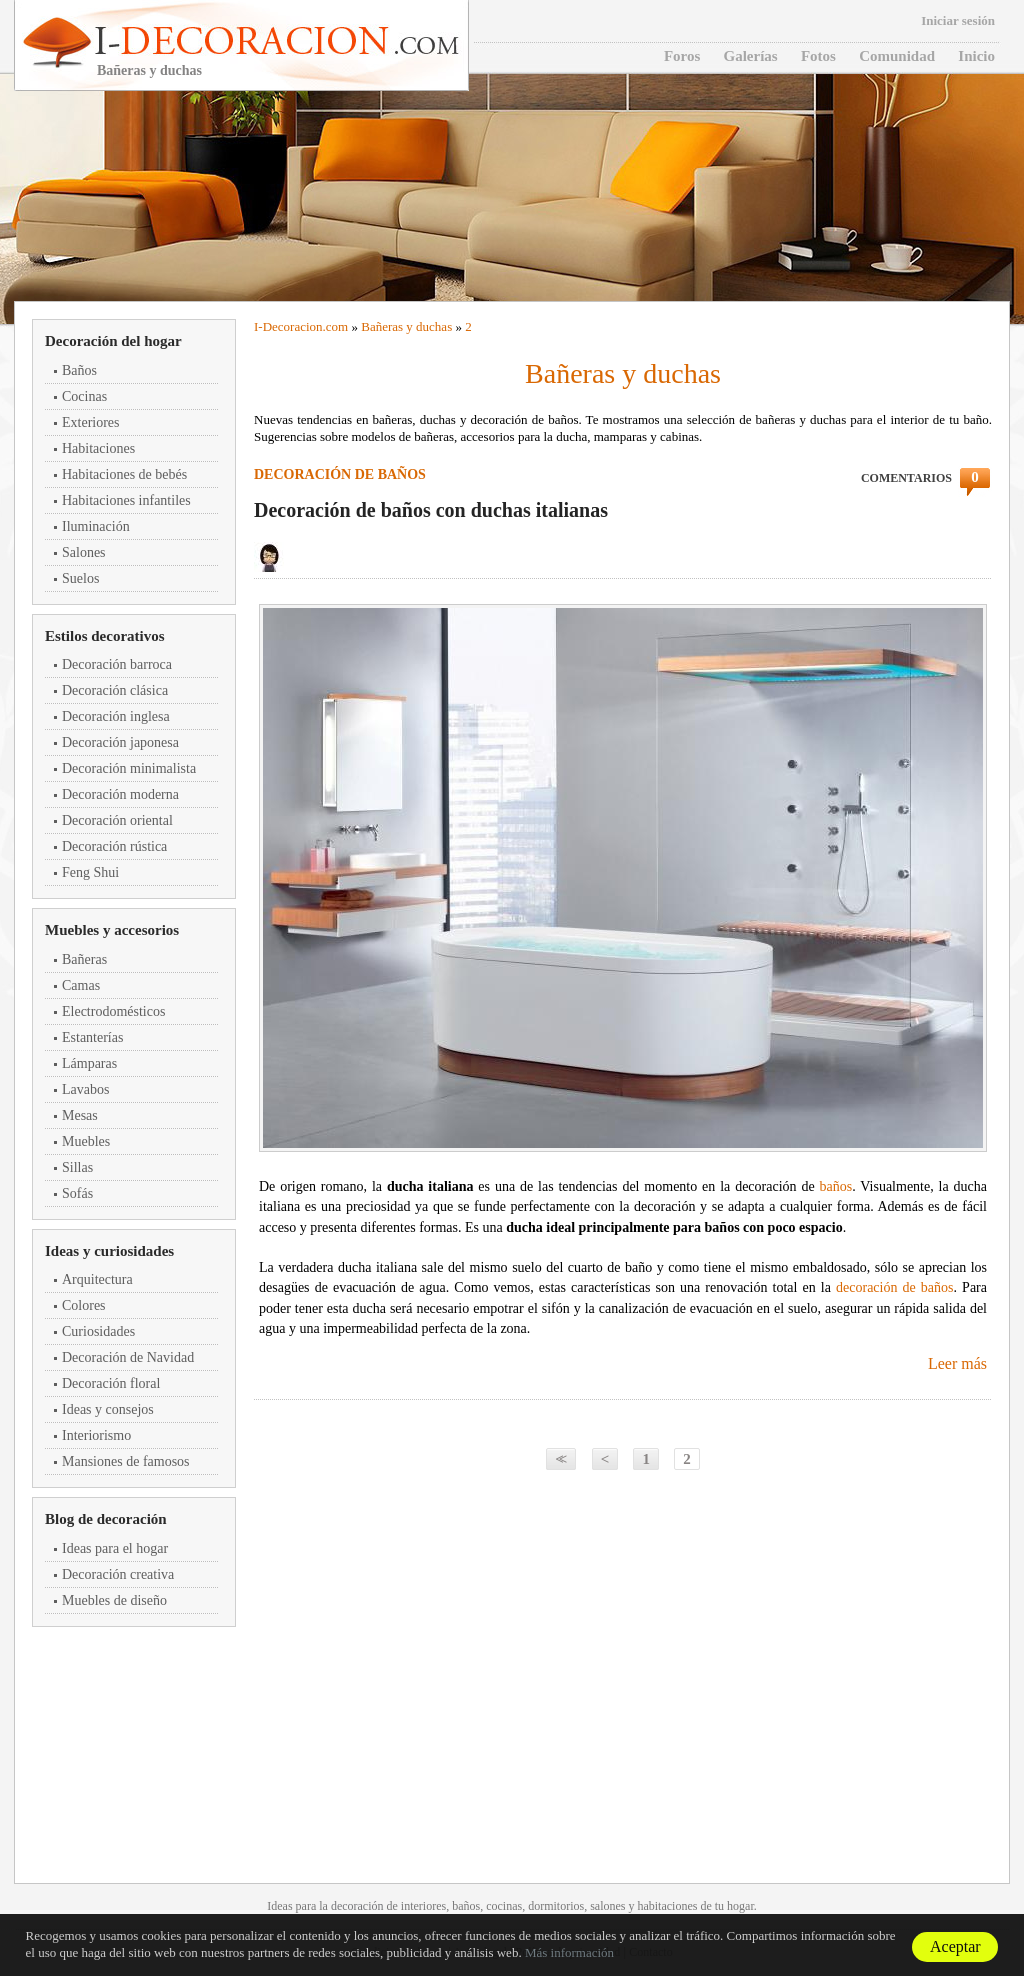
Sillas (77, 1167)
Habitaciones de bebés (124, 474)
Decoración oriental (117, 820)
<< (558, 1459)
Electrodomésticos (113, 1011)
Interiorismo (96, 1435)
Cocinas (84, 396)
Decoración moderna (120, 794)
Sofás (77, 1193)
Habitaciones (98, 448)
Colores (84, 1305)
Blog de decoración (106, 1519)
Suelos (80, 578)
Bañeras (84, 959)
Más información (569, 1952)
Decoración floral (111, 1383)
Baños (79, 370)
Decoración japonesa (120, 742)
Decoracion (293, 326)
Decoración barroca (117, 664)
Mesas (80, 1115)
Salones (84, 552)
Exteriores (91, 422)
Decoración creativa (118, 1574)
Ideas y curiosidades (109, 1251)
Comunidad (897, 56)
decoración (357, 1906)
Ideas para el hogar (115, 1548)
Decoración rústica (114, 846)
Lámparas (89, 1063)
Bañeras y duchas (406, 326)
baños (836, 1186)
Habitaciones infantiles (126, 500)
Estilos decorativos (105, 636)
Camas (81, 985)
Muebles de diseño (114, 1600)
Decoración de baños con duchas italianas (431, 510)
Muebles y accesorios (112, 930)
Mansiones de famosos (126, 1461)
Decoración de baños (340, 474)
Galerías (751, 56)
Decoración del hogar (113, 341)
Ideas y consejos (108, 1409)
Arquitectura (97, 1279)
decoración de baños (894, 1287)
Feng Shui (90, 872)
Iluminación (96, 526)
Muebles (86, 1141)
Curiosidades (98, 1331)
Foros (682, 56)
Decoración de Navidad (128, 1357)
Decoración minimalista (129, 768)
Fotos (818, 56)
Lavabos (85, 1089)
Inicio (976, 56)
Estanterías (92, 1037)
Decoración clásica (115, 690)
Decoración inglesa (116, 716)
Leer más (957, 1363)
